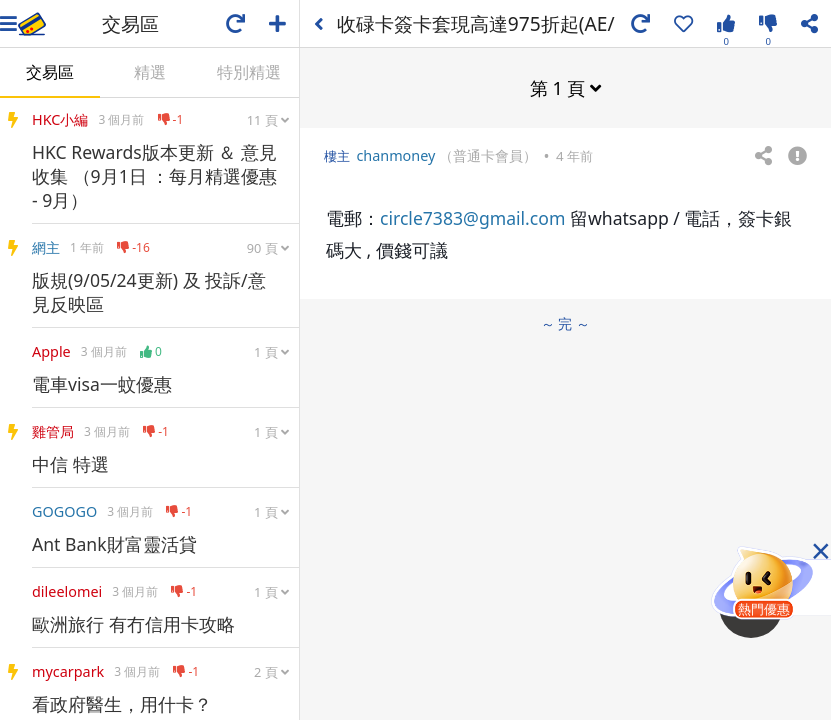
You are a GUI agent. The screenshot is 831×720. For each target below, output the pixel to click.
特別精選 (249, 72)
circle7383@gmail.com (472, 218)
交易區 (50, 72)
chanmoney (395, 155)
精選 (150, 72)
